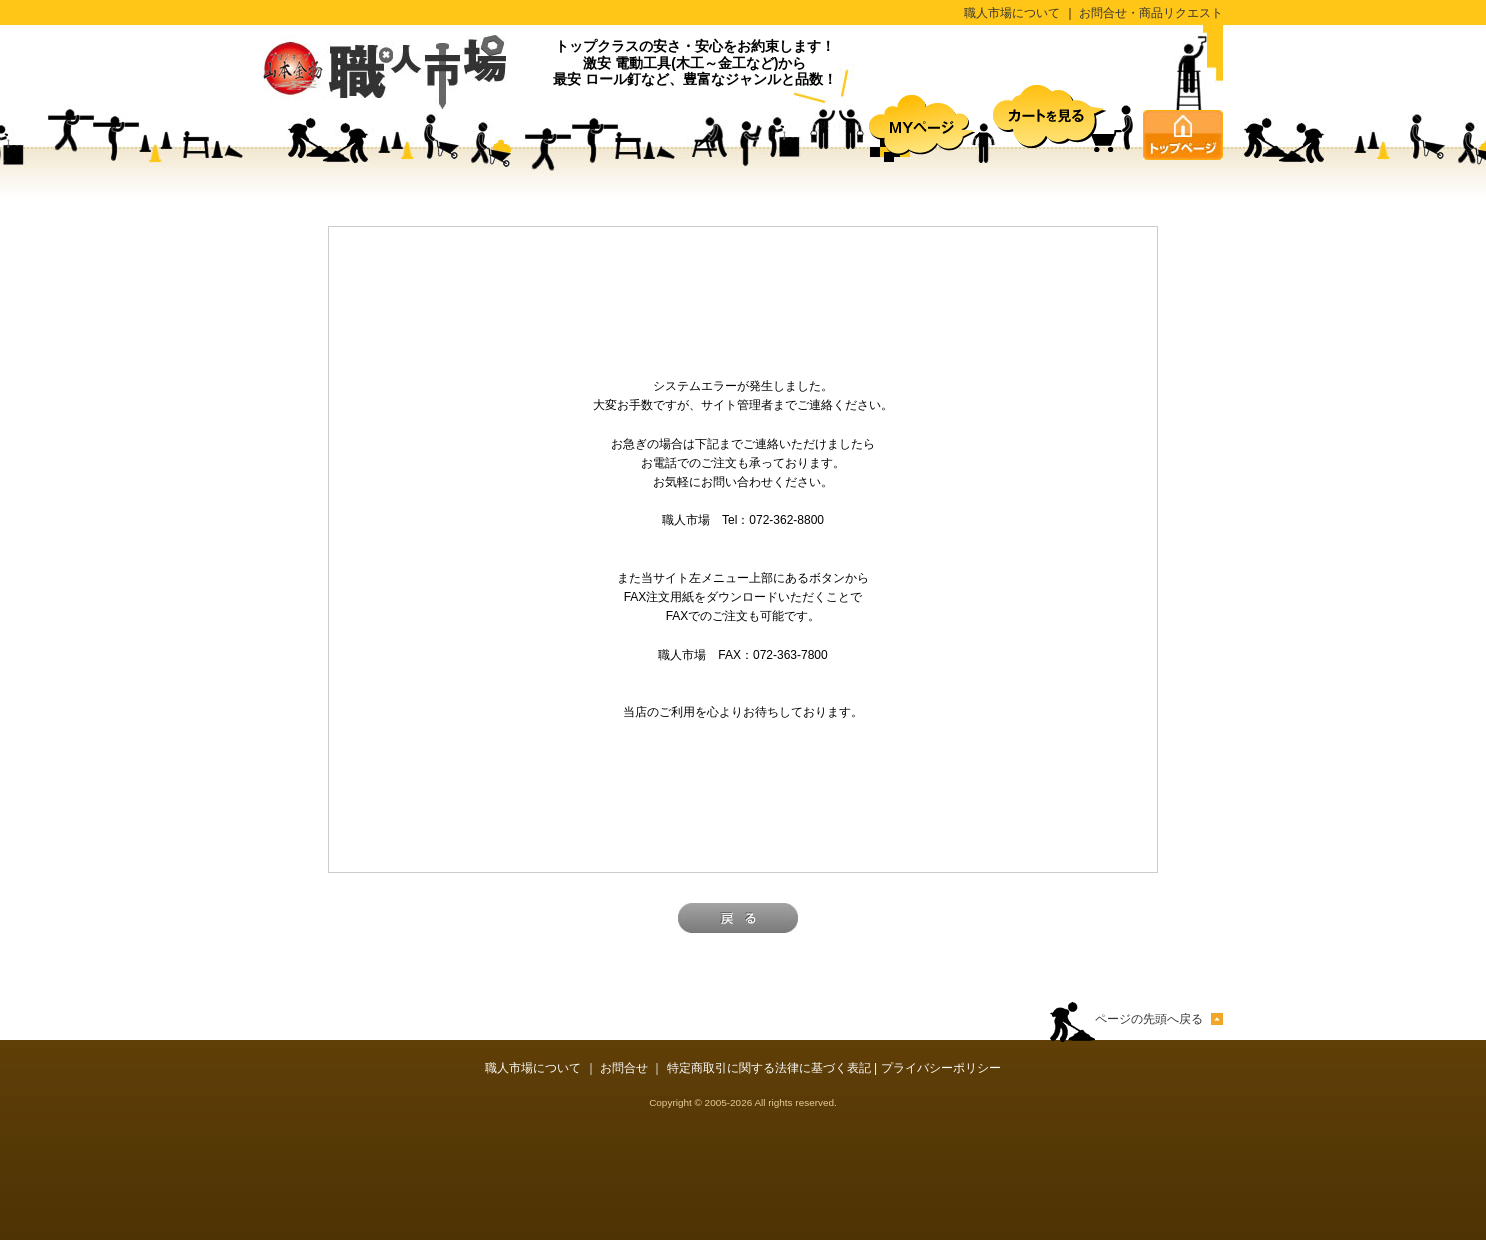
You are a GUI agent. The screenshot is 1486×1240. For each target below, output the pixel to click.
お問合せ (624, 1068)
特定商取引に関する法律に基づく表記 (769, 1068)
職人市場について (1012, 13)
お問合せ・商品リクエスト (1151, 13)
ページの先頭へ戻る (1149, 1019)
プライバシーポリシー (941, 1068)
